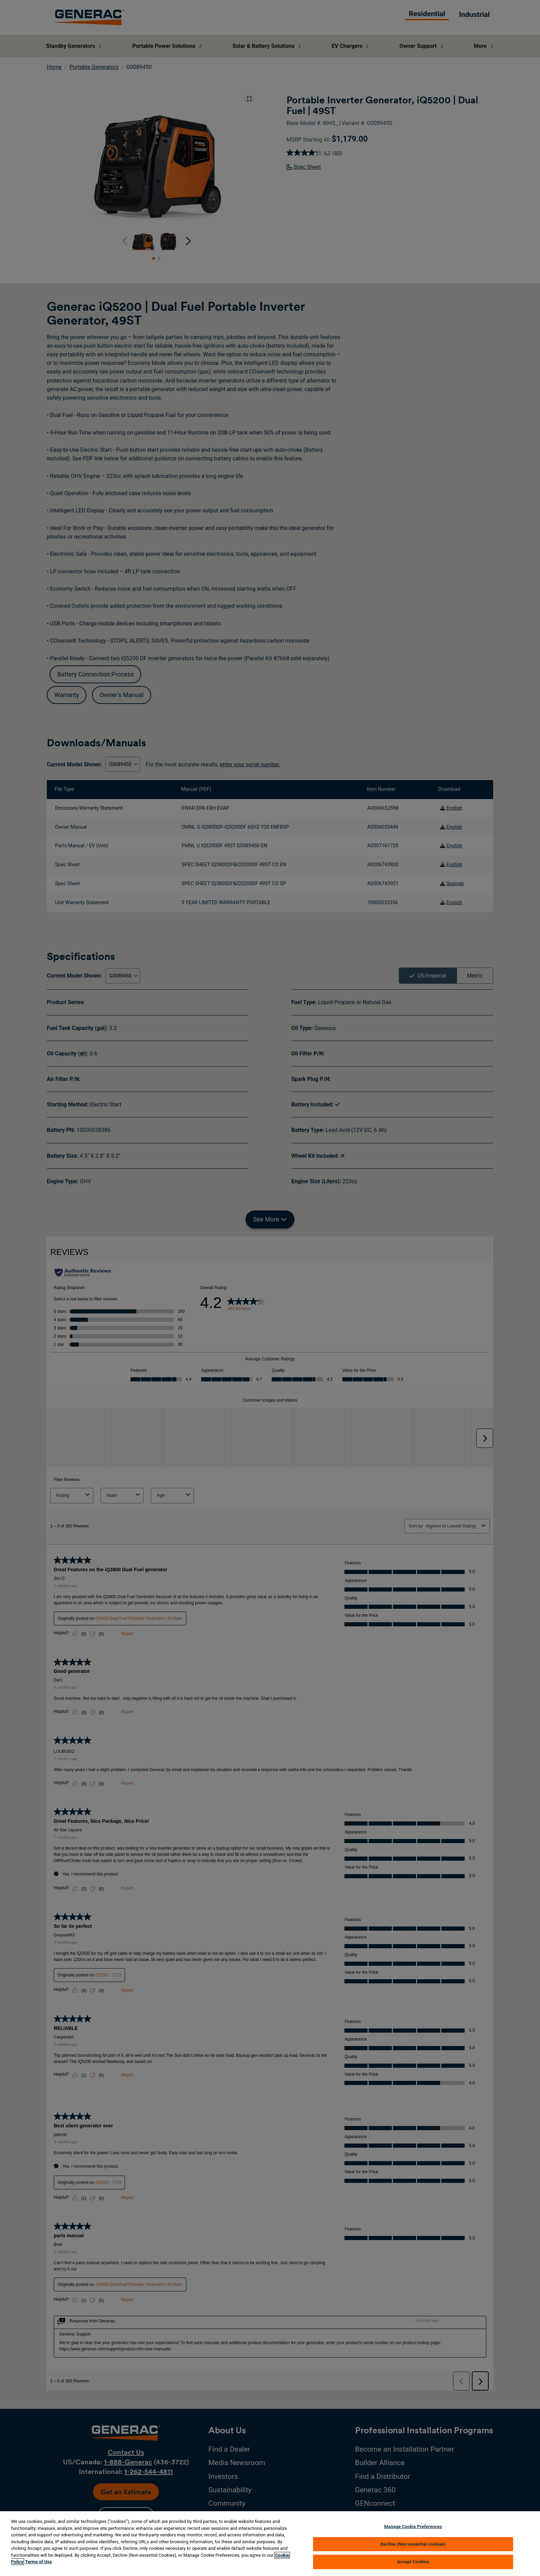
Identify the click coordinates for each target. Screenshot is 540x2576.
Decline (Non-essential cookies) (413, 2544)
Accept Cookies (413, 2561)
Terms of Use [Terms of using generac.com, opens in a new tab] (38, 2561)
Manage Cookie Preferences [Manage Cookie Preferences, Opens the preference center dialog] (413, 2526)
